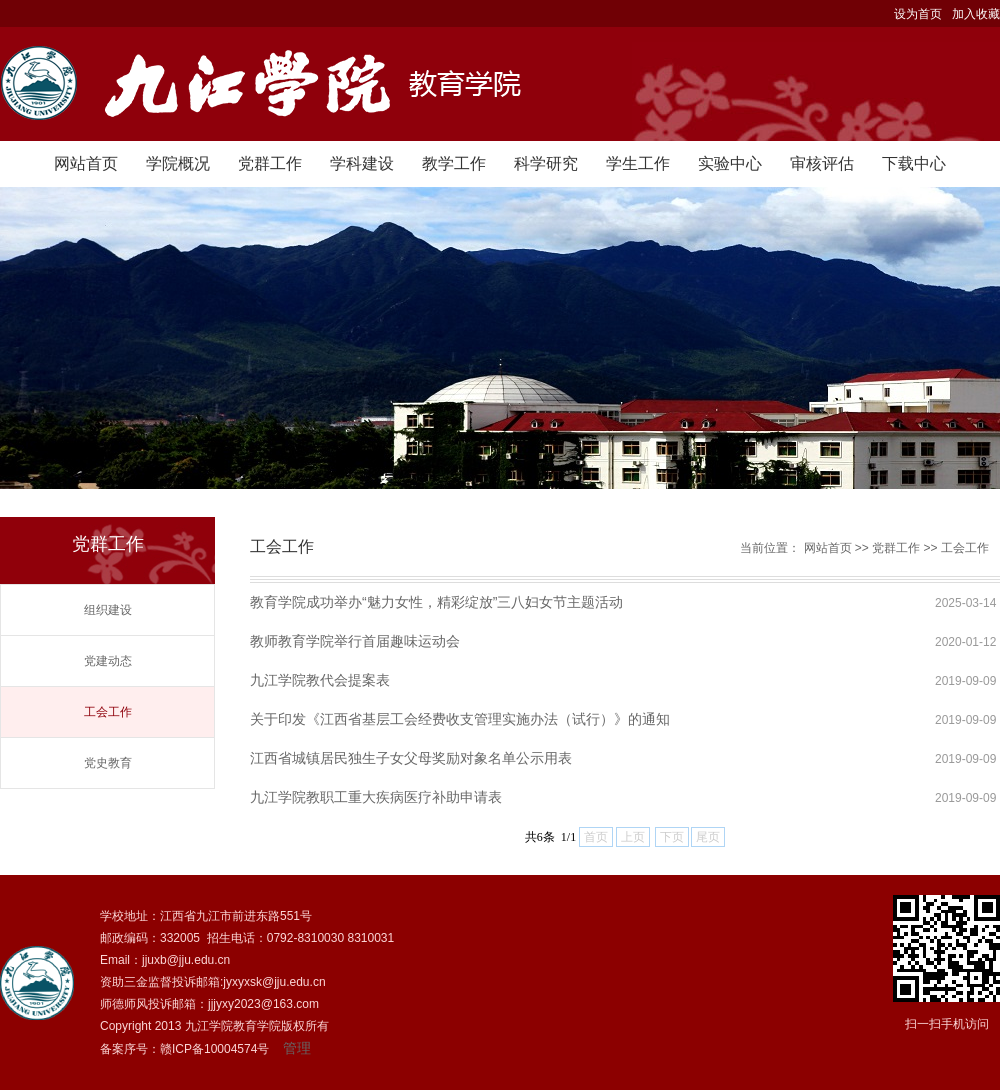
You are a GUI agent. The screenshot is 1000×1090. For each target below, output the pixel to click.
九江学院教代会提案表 (320, 680)
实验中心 (730, 163)
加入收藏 (976, 14)
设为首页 (918, 14)
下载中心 (914, 163)
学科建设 (362, 163)
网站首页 (86, 163)
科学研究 (546, 163)
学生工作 (638, 163)
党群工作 (270, 163)
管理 (297, 1048)
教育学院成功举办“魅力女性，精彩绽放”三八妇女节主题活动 (436, 602)
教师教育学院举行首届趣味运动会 (355, 641)
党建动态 (108, 661)
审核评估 (822, 163)
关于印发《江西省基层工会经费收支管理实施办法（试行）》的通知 (460, 719)
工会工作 (108, 712)
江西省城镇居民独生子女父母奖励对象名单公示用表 (411, 758)
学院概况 (178, 163)
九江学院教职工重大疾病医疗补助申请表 (376, 797)
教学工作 (454, 163)
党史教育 (108, 763)
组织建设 (108, 610)
